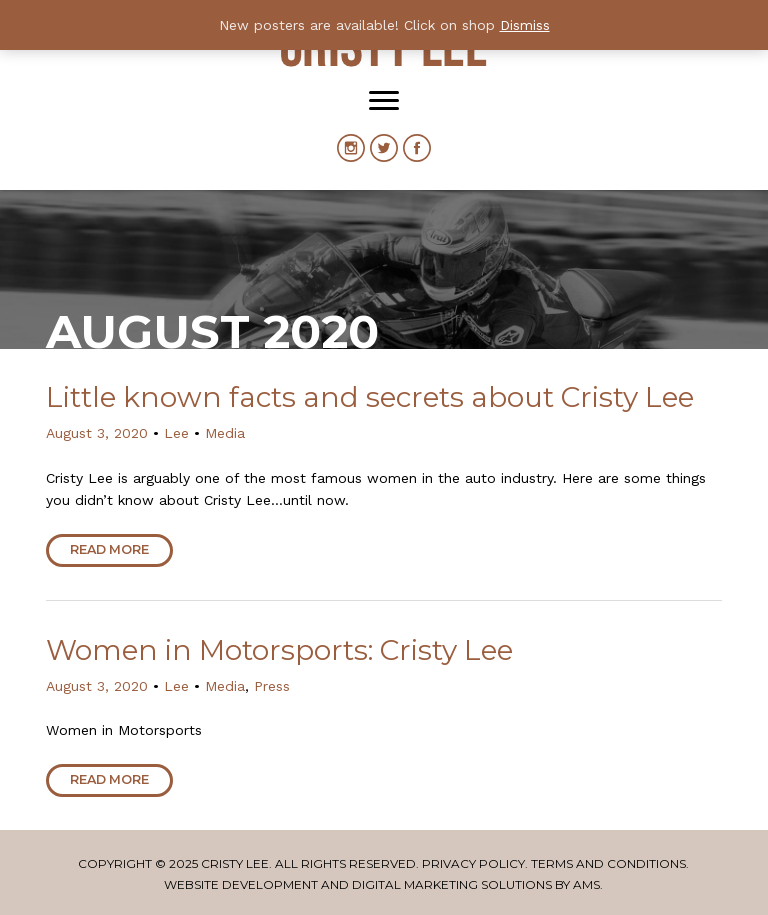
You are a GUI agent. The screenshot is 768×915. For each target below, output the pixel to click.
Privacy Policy (473, 863)
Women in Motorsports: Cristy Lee (279, 650)
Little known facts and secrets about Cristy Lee (370, 397)
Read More (109, 549)
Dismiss (525, 25)
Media (225, 433)
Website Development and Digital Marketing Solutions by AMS (382, 884)
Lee (176, 433)
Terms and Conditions (608, 863)
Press (272, 686)
